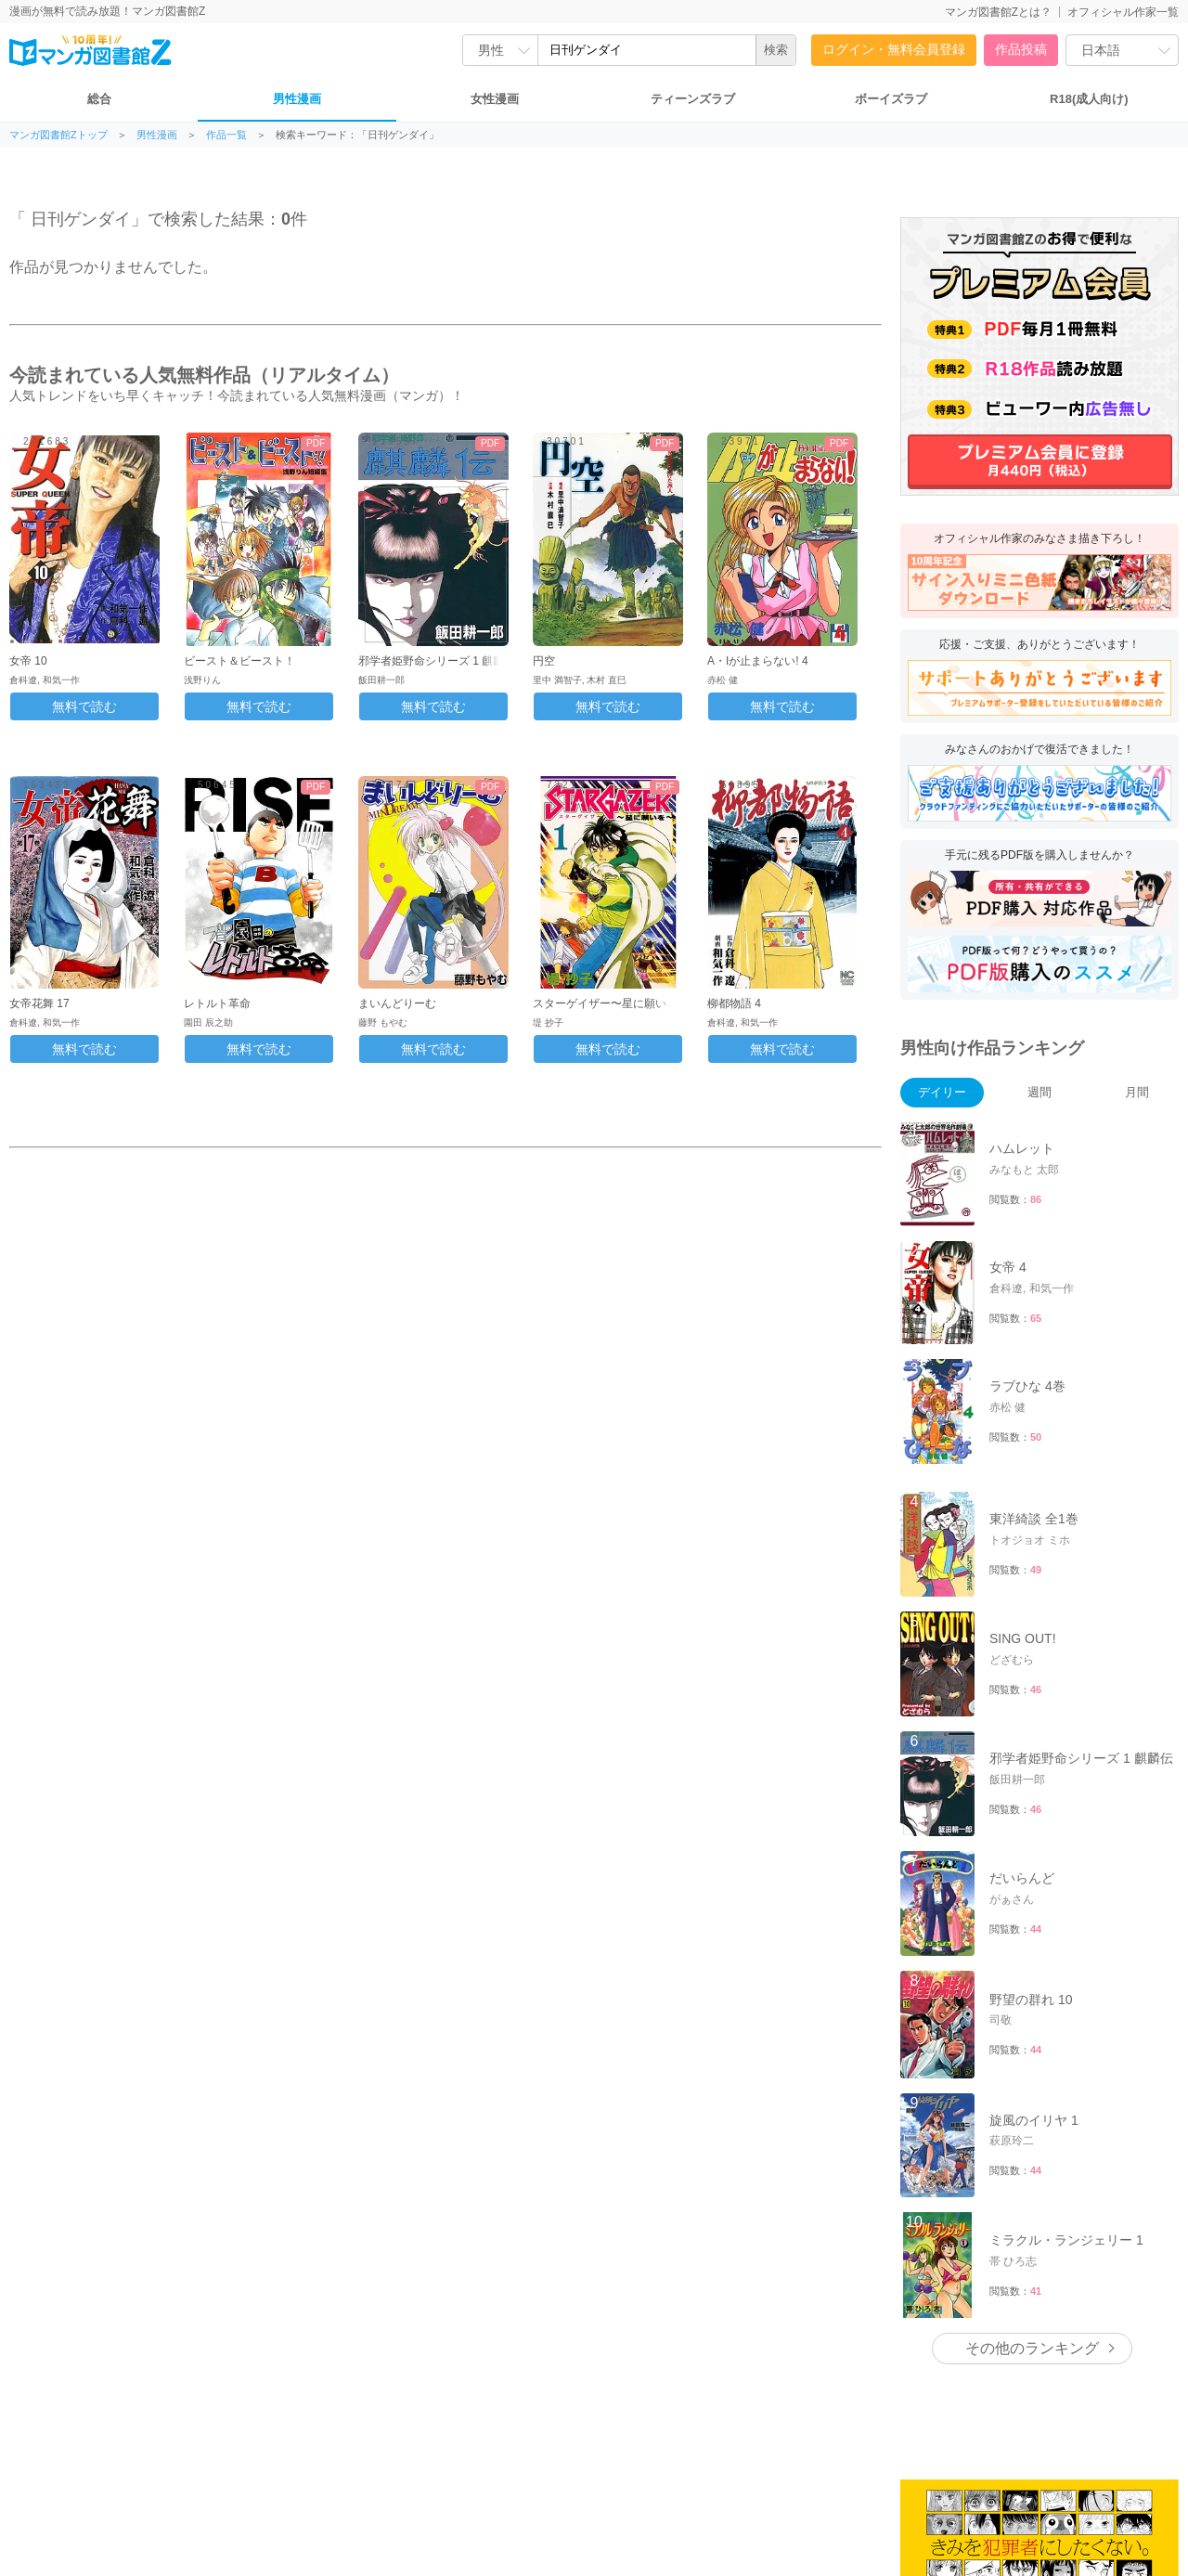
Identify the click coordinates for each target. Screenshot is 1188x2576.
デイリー (942, 1092)
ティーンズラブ (693, 99)
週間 (1039, 1092)
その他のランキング (1032, 2348)
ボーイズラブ (891, 99)
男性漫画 (297, 99)
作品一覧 (226, 135)
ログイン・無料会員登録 (893, 49)
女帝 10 (28, 660)
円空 (544, 660)
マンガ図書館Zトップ (58, 135)
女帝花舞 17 (39, 1003)
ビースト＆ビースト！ (239, 660)
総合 (99, 99)
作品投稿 (1021, 49)
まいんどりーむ (397, 1003)
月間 (1137, 1092)
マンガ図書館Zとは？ (998, 12)
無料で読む (84, 706)
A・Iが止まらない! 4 (757, 660)
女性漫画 (495, 99)
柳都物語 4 (734, 1003)
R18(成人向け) (1089, 99)
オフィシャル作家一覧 (1123, 12)
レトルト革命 (217, 1003)
